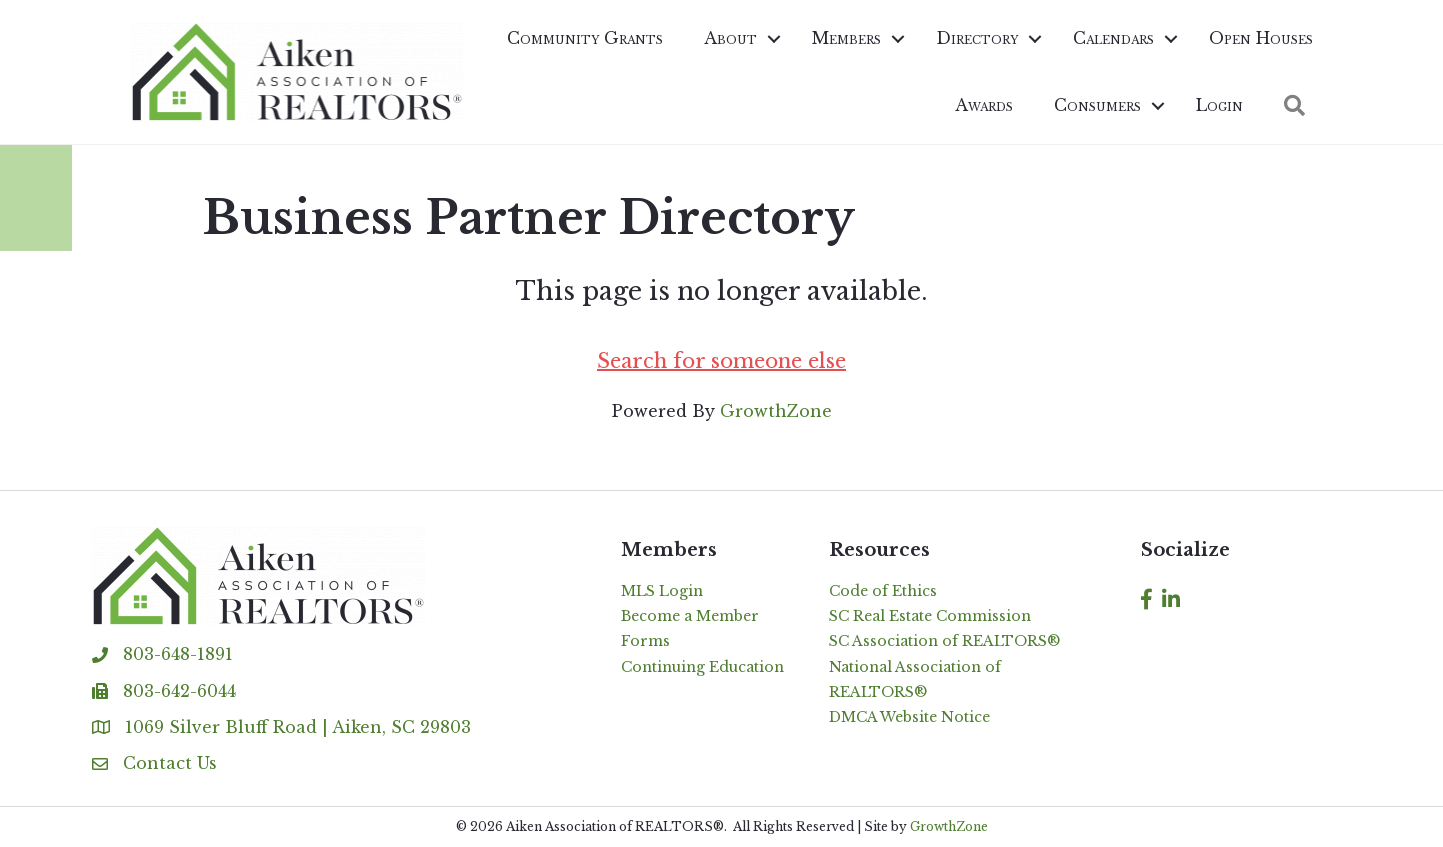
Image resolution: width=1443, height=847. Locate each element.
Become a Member (690, 616)
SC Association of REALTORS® (944, 641)
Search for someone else (721, 361)
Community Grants (585, 38)
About (730, 38)
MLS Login (662, 591)
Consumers (1097, 105)
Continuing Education (702, 667)
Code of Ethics (883, 591)
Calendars (1113, 38)
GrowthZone (776, 411)
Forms (645, 641)
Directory (977, 38)
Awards (984, 105)
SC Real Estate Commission (930, 616)
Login (1219, 105)
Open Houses (1261, 38)
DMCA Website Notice (909, 717)
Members (846, 38)
